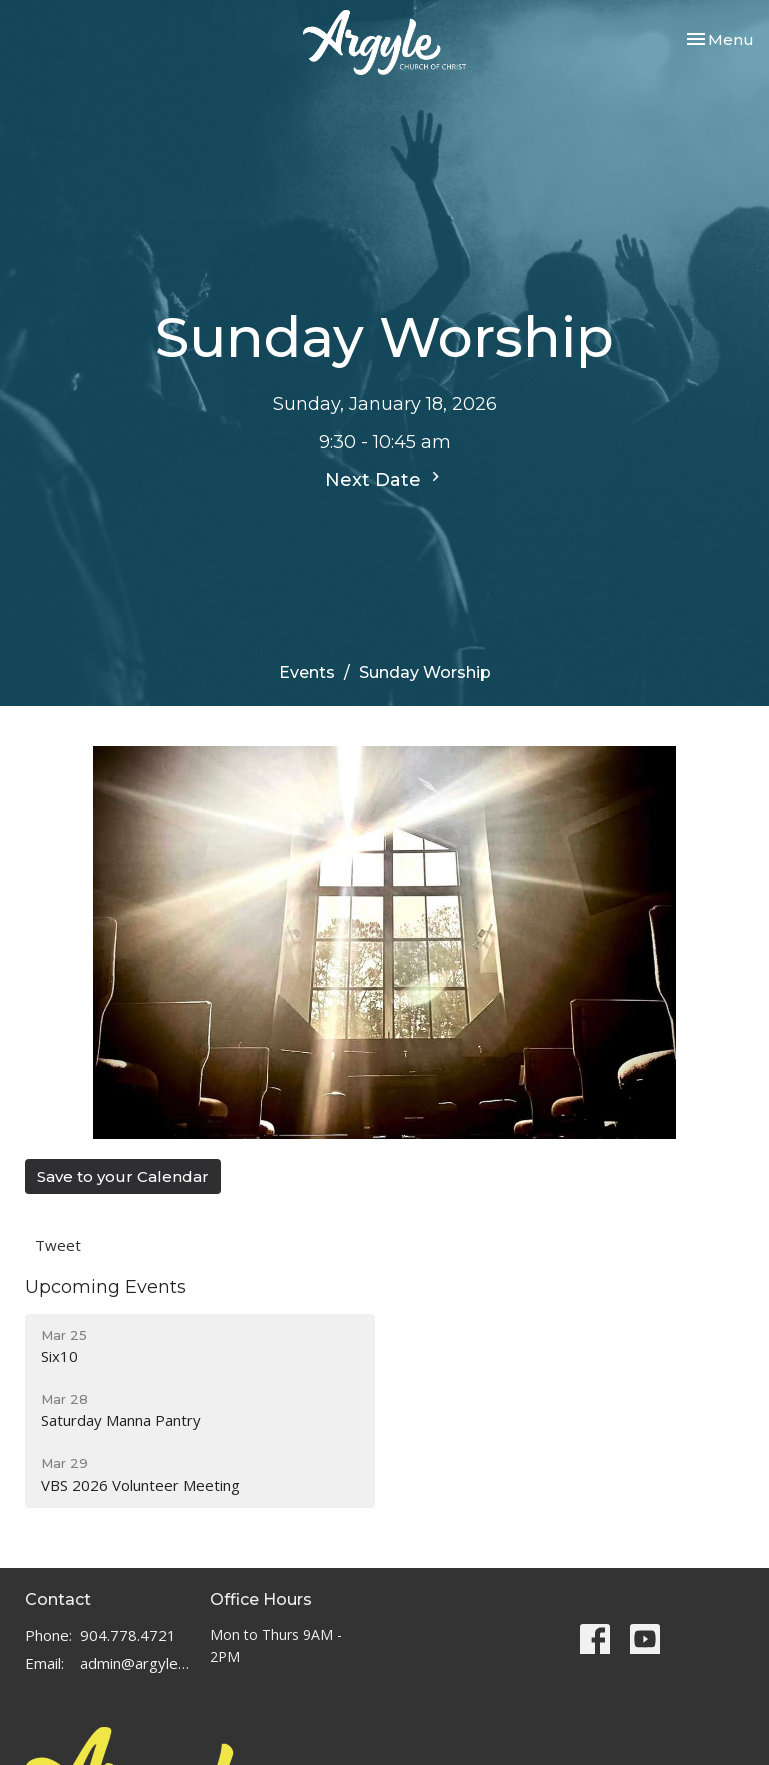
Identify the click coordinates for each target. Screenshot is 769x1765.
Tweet (58, 1245)
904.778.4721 (128, 1635)
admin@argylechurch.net (135, 1663)
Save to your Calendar (123, 1176)
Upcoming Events (105, 1287)
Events (307, 672)
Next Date (385, 479)
